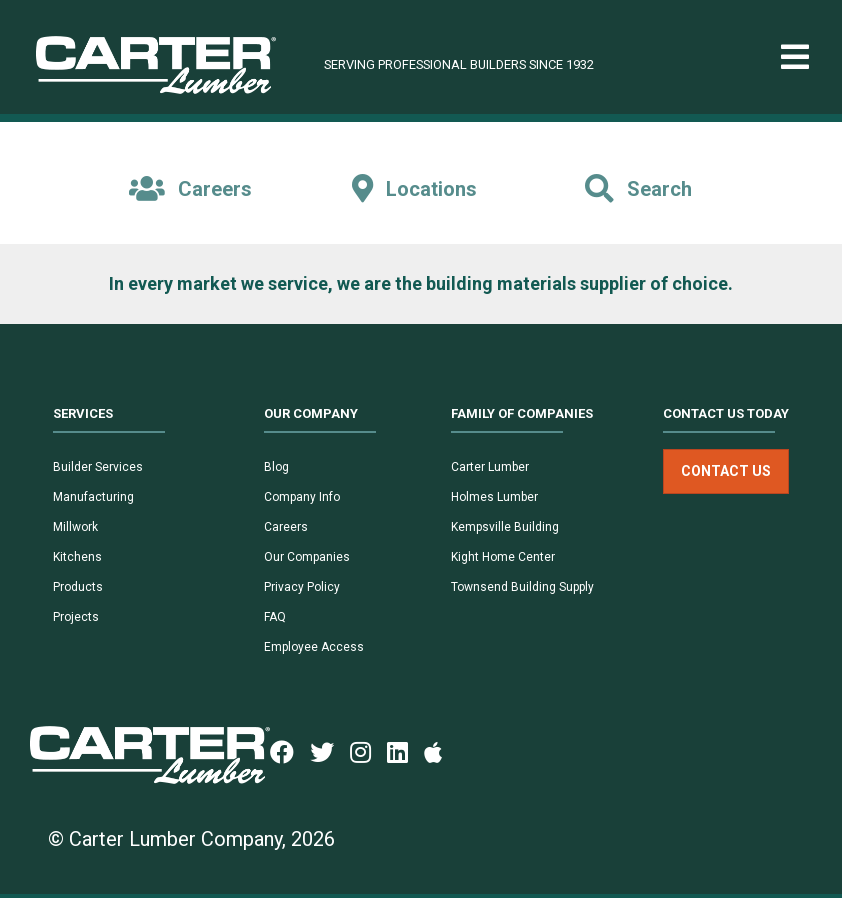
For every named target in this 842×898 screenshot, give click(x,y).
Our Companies (307, 557)
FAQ (275, 617)
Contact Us (726, 471)
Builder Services (98, 467)
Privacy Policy (302, 587)
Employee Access (314, 647)
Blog (276, 467)
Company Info (302, 497)
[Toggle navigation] (795, 57)
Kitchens (77, 557)
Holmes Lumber (494, 497)
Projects (76, 617)
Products (78, 587)
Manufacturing (93, 497)
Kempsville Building (505, 527)
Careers (286, 527)
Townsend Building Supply (522, 587)
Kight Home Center (503, 557)
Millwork (75, 527)
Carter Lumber (490, 467)
